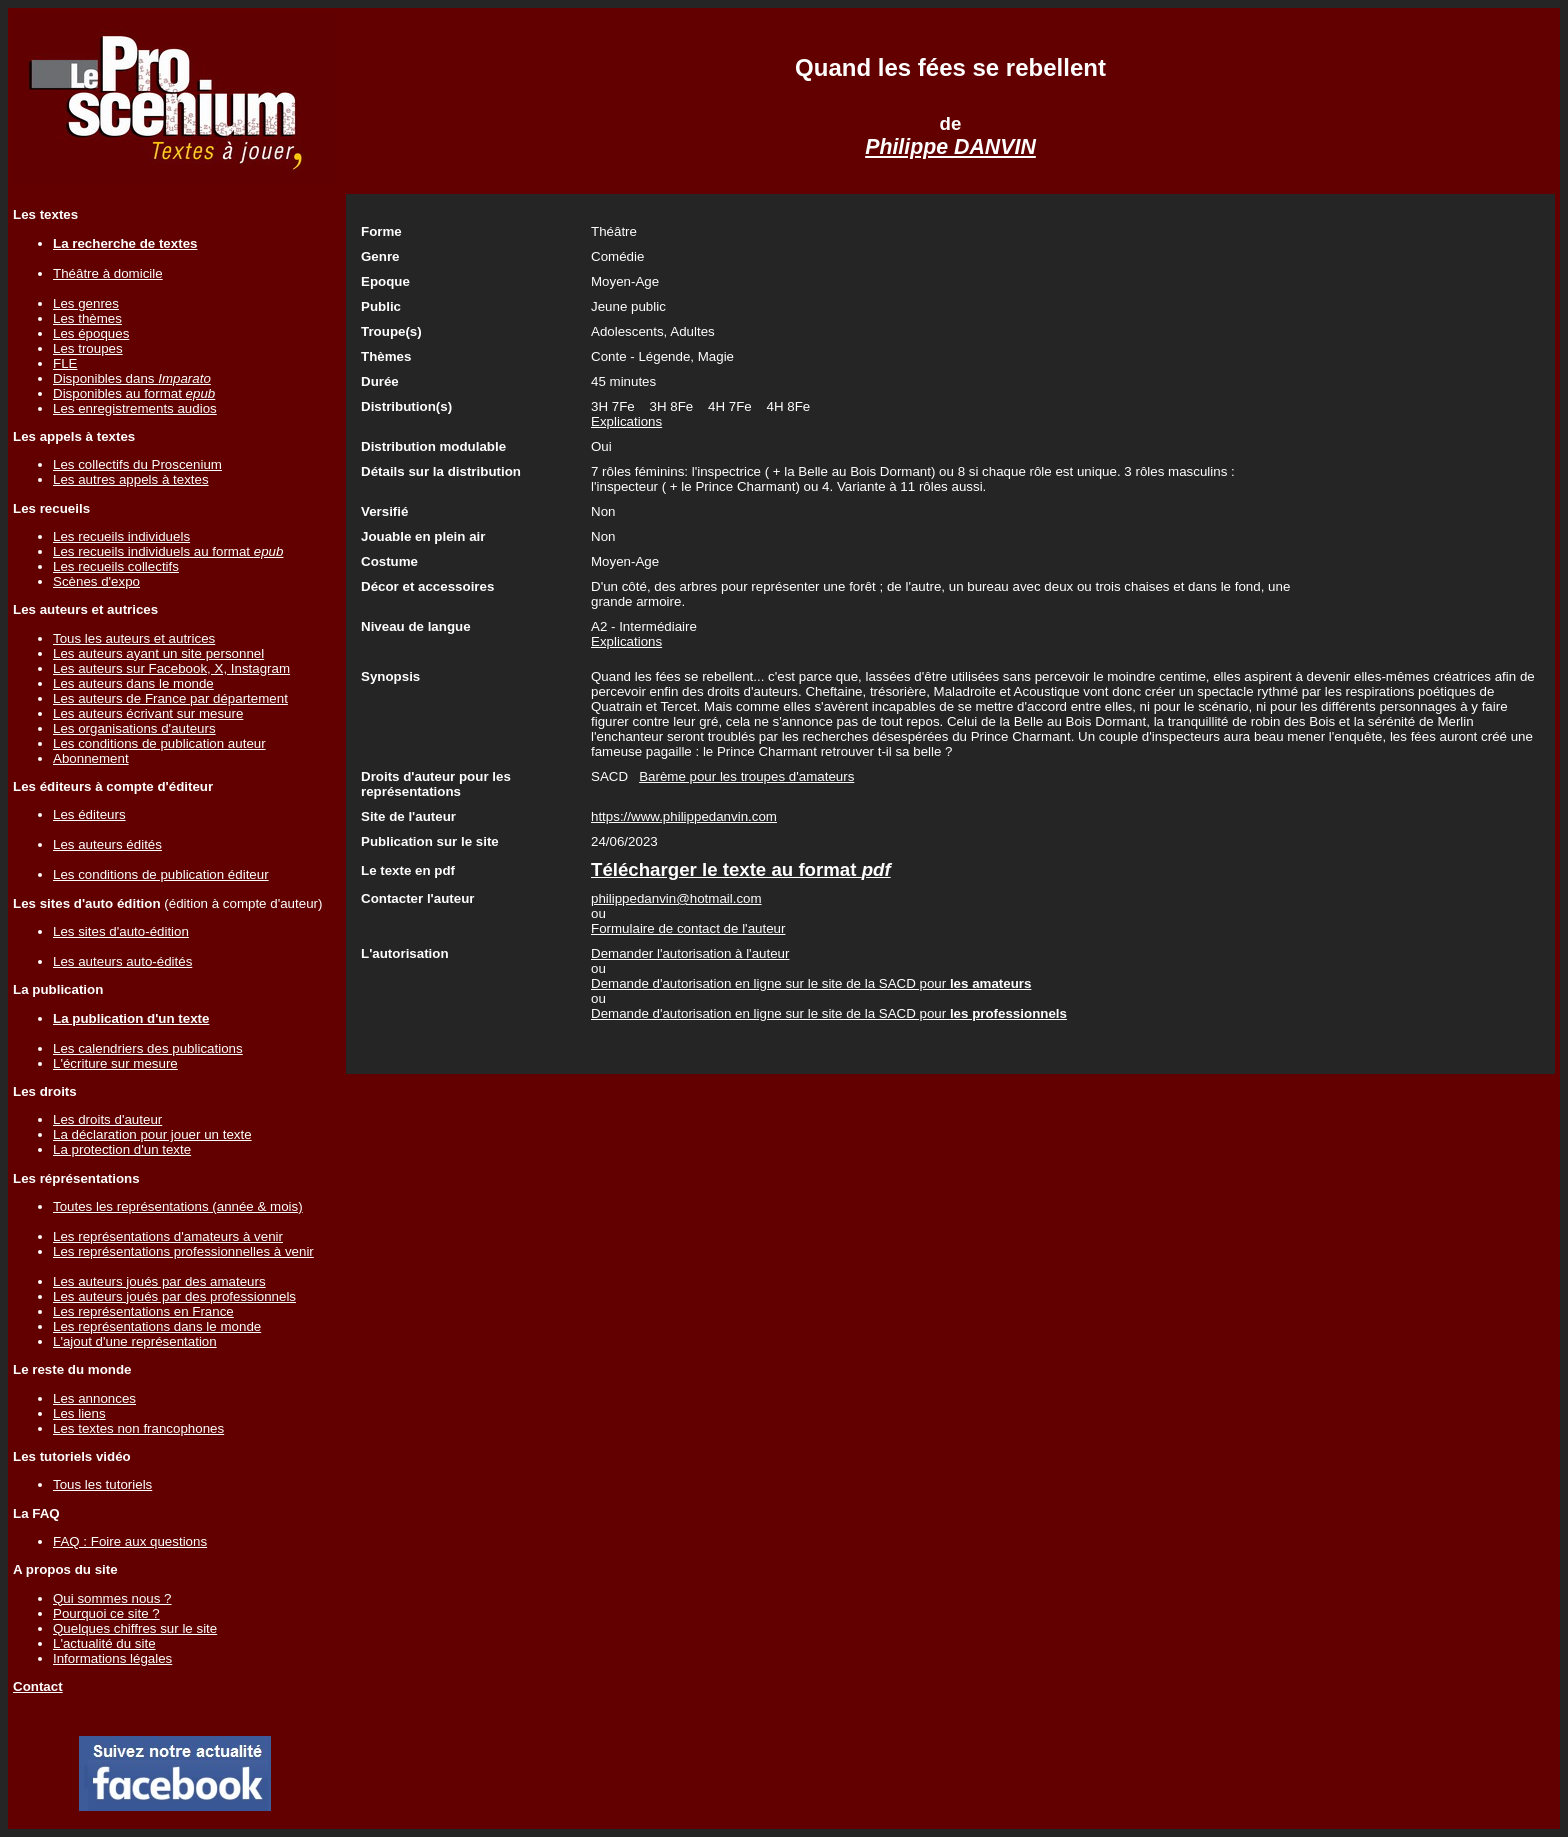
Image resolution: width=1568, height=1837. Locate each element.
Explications (626, 421)
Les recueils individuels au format (168, 551)
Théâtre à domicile (108, 273)
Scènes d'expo (96, 581)
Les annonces (94, 1398)
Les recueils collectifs (116, 566)
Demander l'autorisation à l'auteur (690, 953)
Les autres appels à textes (131, 479)
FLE (65, 363)
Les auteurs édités (107, 844)
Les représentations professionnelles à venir (183, 1251)
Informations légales (112, 1658)
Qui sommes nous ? (112, 1598)
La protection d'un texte (122, 1149)
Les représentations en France (143, 1311)
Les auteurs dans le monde (133, 683)
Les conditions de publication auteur (159, 743)
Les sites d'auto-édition (121, 931)
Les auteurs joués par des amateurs (159, 1281)
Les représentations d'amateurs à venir (168, 1236)
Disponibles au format (134, 393)
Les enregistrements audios (135, 408)
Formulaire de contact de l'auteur (688, 928)
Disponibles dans (132, 378)
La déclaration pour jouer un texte (152, 1134)
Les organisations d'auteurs (134, 728)
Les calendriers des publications (148, 1048)
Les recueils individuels (121, 536)
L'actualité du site (104, 1643)
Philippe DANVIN (950, 147)
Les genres (86, 303)
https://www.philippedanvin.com (684, 816)
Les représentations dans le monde (157, 1326)
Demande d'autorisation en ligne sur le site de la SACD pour (811, 983)
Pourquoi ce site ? (106, 1613)
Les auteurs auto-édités (122, 961)
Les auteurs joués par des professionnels (174, 1296)
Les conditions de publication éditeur (161, 874)
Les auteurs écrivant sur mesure (148, 713)
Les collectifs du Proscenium (137, 464)
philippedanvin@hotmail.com (676, 898)
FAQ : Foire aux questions (130, 1541)
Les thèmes (87, 318)
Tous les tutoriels (102, 1484)
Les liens (79, 1413)
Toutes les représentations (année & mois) (178, 1206)
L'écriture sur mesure (115, 1063)
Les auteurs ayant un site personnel (158, 653)
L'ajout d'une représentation (135, 1341)
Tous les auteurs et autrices (134, 638)
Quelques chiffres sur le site (135, 1628)
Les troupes (88, 348)
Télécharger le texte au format (741, 869)
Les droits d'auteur (107, 1119)
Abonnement (91, 758)
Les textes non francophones (138, 1428)
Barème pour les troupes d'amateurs (746, 776)
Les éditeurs (89, 814)
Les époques (91, 333)
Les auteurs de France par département (170, 698)
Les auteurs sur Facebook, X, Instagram (171, 668)
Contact (38, 1686)
